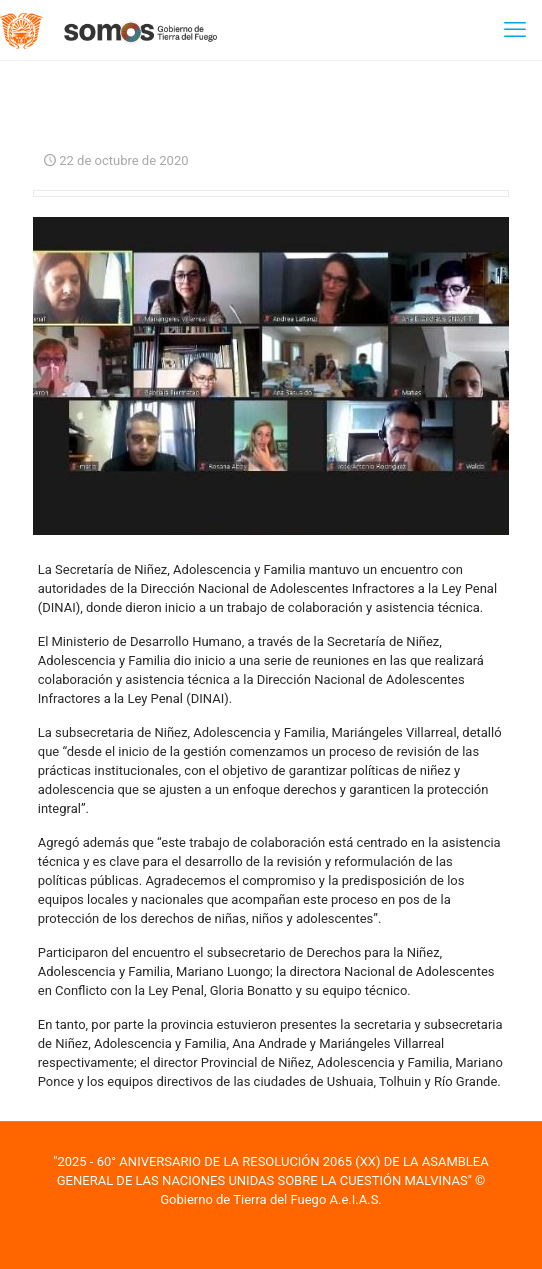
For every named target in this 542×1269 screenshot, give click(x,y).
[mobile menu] (515, 30)
